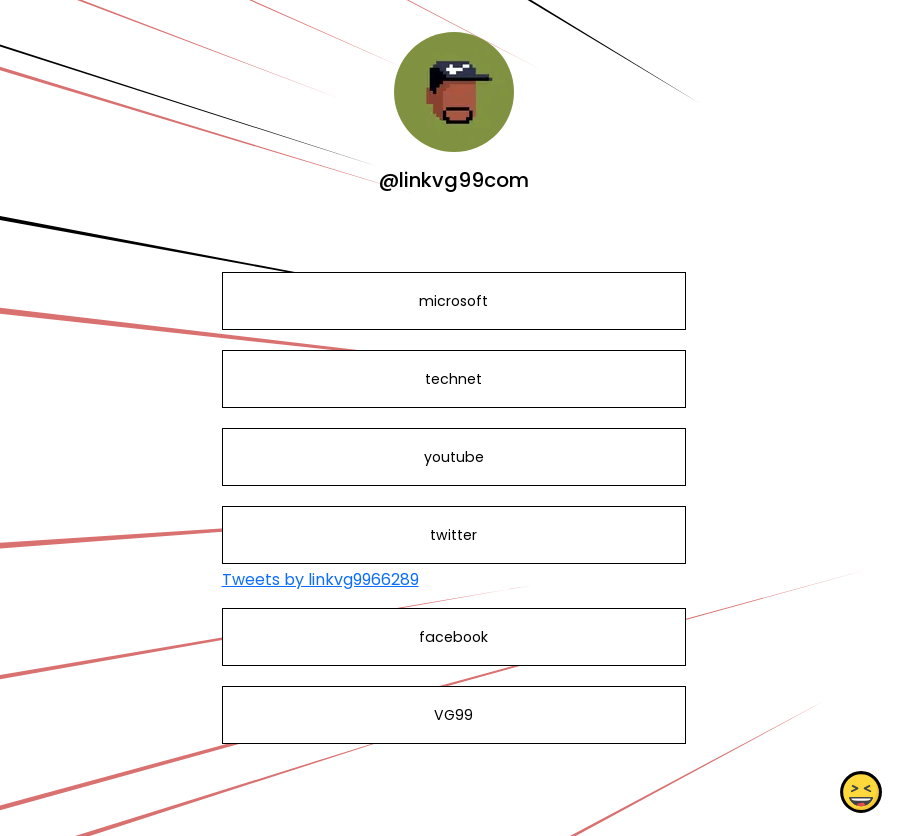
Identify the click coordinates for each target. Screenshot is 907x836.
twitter (453, 535)
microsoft (453, 301)
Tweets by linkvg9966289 (320, 579)
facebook (453, 637)
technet (453, 379)
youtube (453, 457)
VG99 (453, 715)
